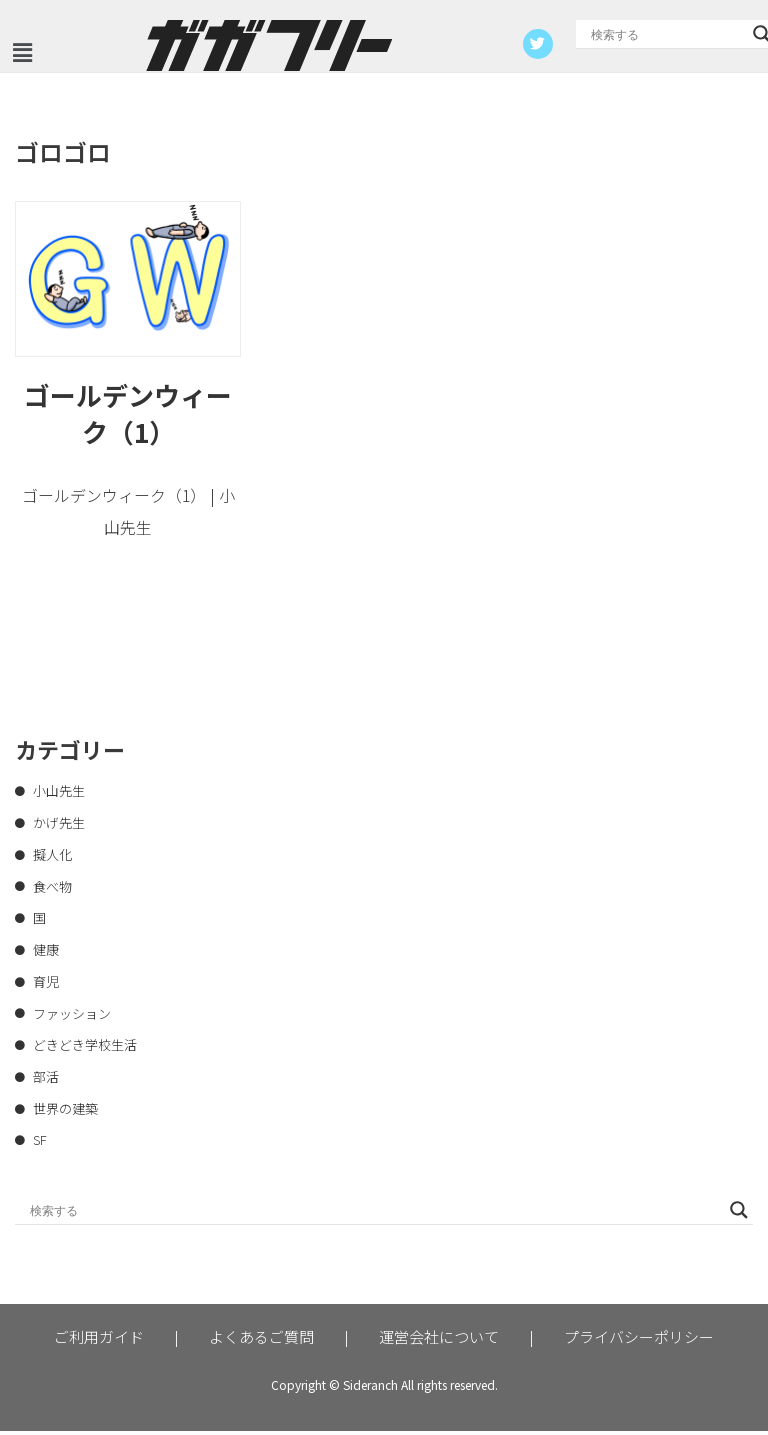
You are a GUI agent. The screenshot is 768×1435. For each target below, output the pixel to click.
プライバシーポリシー (639, 1340)
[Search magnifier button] (739, 1214)
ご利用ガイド (99, 1340)
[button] (22, 52)
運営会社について (439, 1340)
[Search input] (667, 34)
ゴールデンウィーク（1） (128, 413)
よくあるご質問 (261, 1340)
